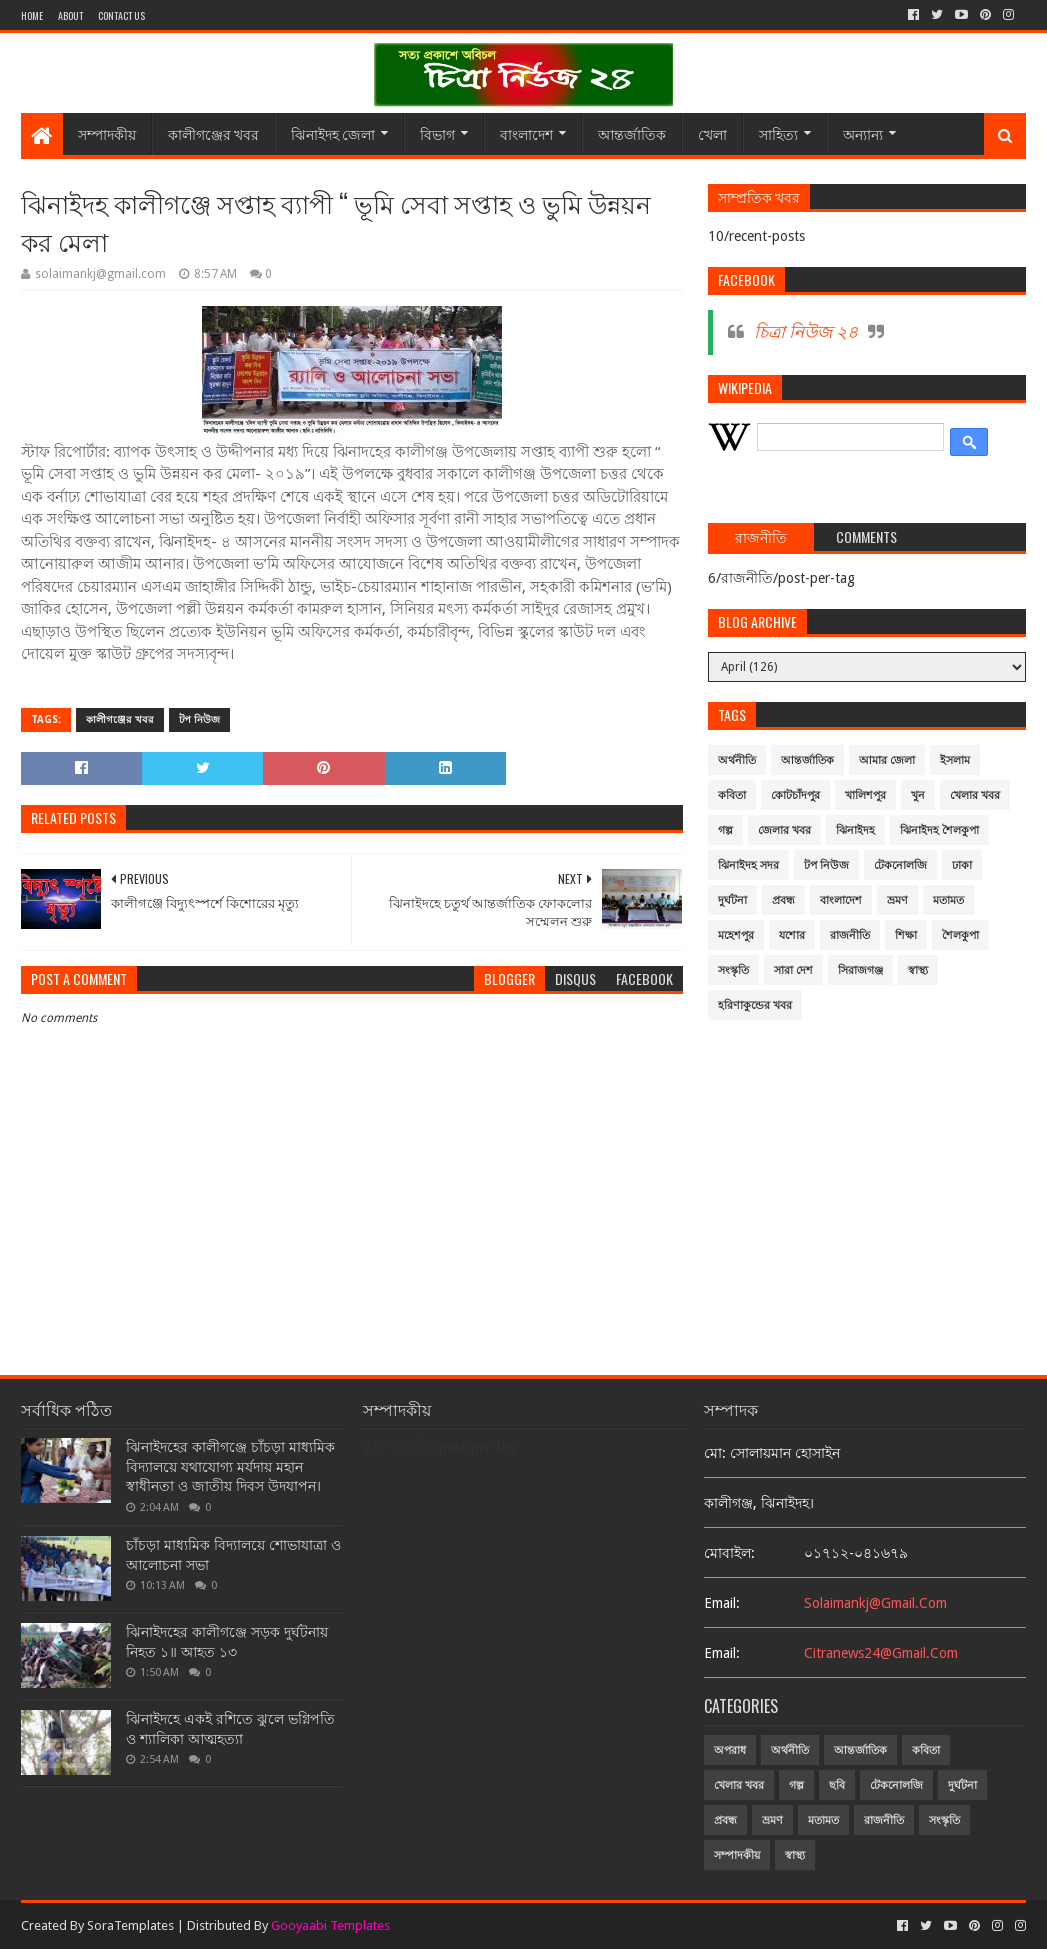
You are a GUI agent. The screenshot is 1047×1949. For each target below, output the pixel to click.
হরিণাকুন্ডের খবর (755, 1005)
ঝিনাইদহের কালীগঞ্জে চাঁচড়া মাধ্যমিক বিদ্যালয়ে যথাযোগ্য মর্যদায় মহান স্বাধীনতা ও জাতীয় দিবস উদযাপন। (230, 1466)
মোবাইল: (729, 1553)
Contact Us (121, 15)
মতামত (948, 900)
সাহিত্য (778, 133)
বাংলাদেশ (526, 133)
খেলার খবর (975, 795)
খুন (918, 795)
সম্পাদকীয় (107, 133)
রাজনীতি (850, 935)
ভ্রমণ (897, 900)
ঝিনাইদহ (855, 830)
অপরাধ (730, 1750)
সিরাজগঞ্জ (860, 970)
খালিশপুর (865, 795)
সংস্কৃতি (733, 970)
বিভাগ (437, 133)
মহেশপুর (736, 935)
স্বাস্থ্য (918, 970)
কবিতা (732, 795)
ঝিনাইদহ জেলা (333, 133)
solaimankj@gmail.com (875, 1603)
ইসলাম (955, 760)
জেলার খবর (784, 830)
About (70, 15)
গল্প (725, 830)
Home (32, 15)
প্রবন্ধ (783, 900)
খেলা (712, 133)
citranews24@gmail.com (881, 1653)
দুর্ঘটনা (732, 900)
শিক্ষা (906, 935)
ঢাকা (962, 865)
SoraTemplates (130, 1925)
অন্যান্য (863, 133)
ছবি (837, 1785)
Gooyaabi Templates (330, 1925)
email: (722, 1603)
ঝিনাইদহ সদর (748, 865)
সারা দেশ (793, 970)
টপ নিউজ (199, 719)
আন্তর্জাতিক (632, 133)
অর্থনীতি (737, 760)
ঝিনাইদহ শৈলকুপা (939, 830)
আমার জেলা (887, 760)
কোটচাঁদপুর (795, 795)
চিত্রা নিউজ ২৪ (806, 332)
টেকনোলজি (900, 865)
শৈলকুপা (960, 935)
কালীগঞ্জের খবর (213, 133)
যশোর (792, 935)
